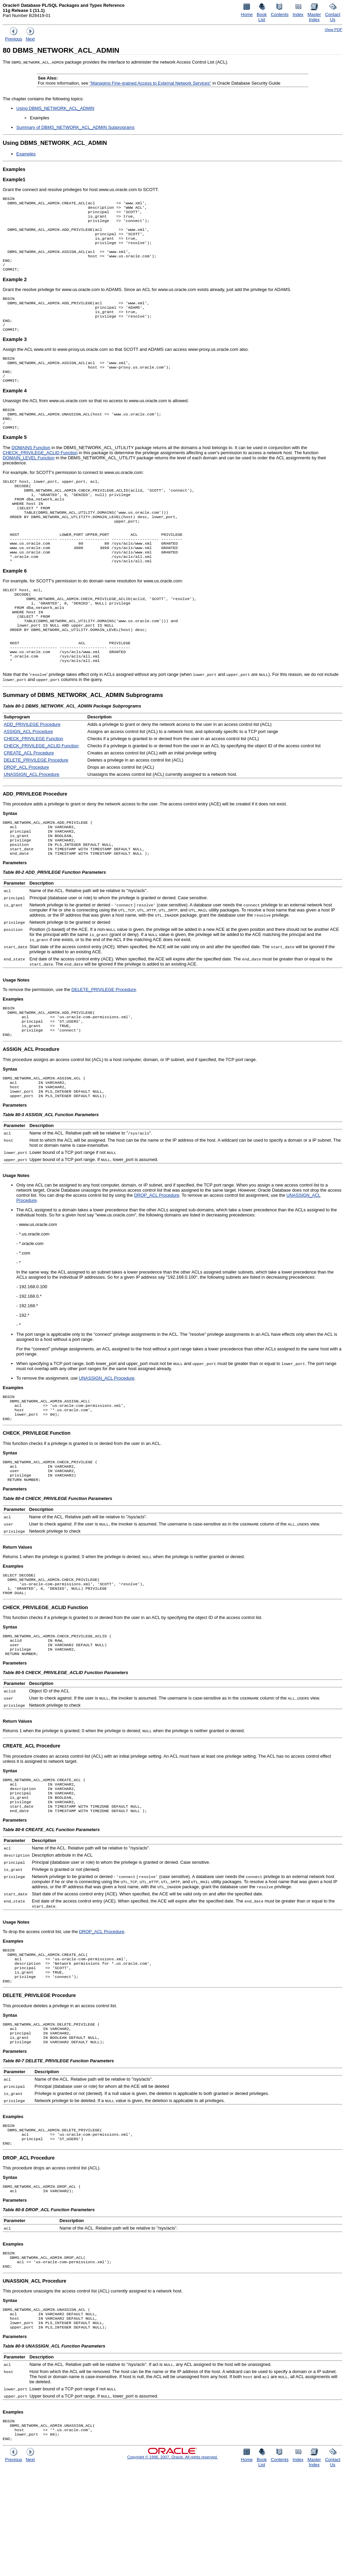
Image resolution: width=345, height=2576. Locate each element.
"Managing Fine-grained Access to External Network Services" (150, 83)
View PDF (333, 29)
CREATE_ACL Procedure (29, 802)
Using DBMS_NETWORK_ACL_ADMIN (55, 108)
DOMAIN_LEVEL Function (29, 482)
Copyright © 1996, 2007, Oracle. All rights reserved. (172, 2563)
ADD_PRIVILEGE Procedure (32, 774)
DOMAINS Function (31, 472)
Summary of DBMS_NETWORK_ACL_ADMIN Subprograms (75, 127)
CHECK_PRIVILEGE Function (33, 788)
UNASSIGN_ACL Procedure (31, 823)
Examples (26, 153)
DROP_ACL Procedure (26, 816)
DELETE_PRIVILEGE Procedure (36, 809)
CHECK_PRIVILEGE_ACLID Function (40, 477)
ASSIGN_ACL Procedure (28, 781)
